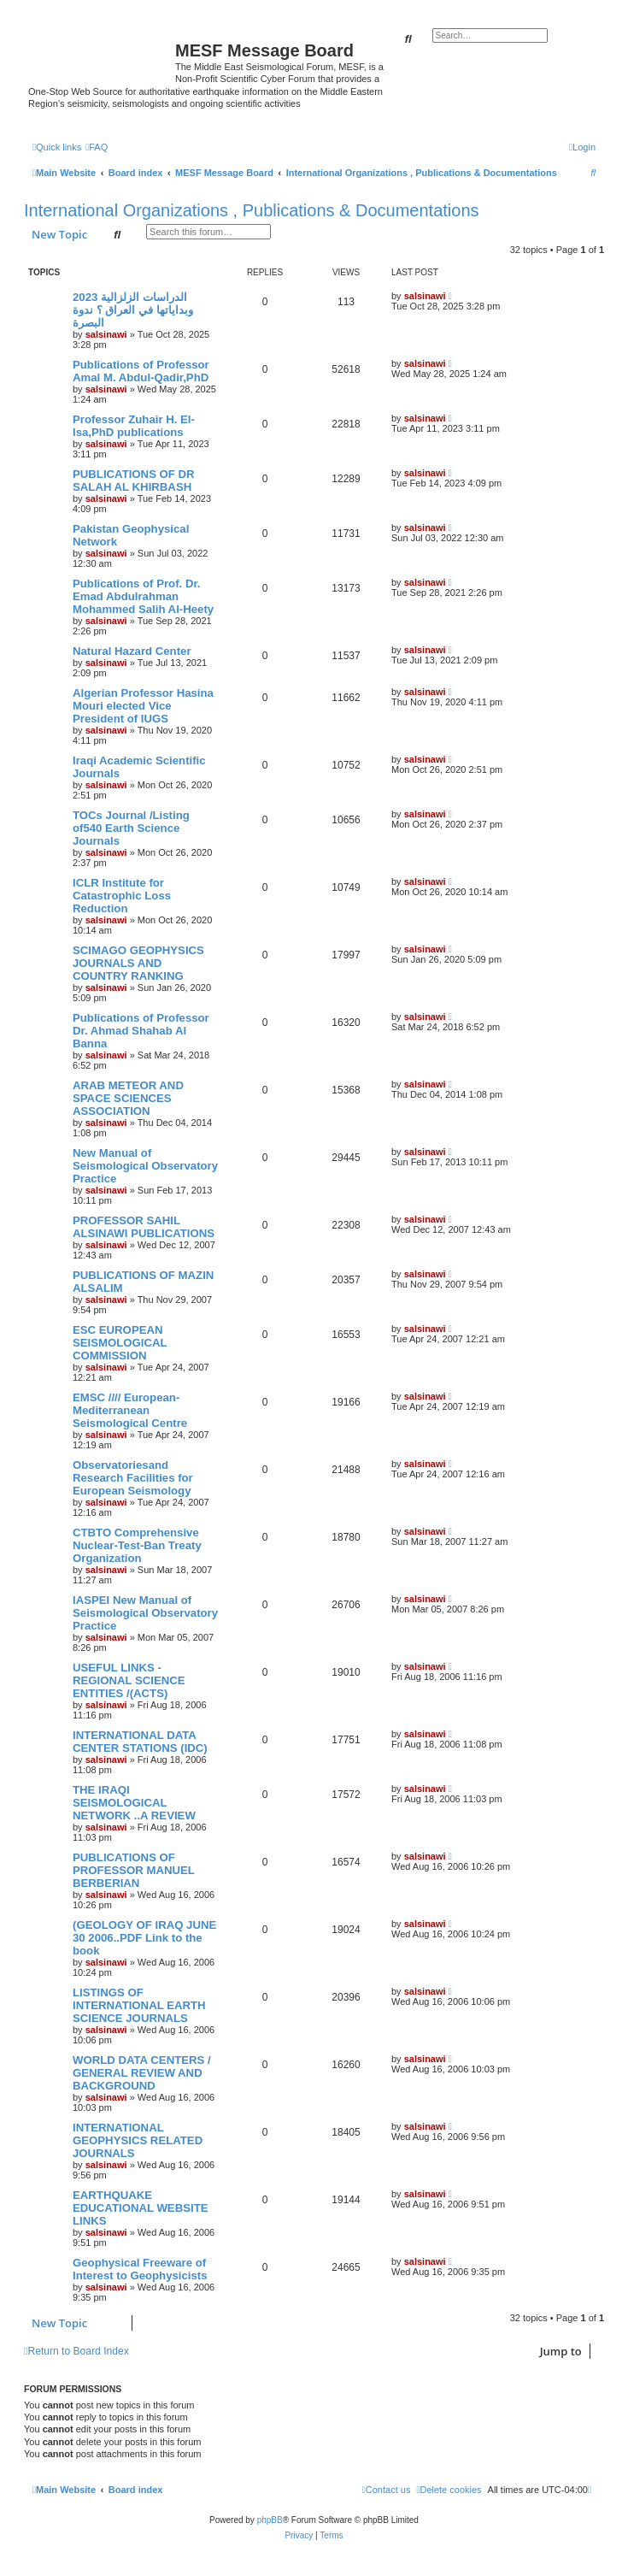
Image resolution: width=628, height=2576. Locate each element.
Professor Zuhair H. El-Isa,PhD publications (134, 426)
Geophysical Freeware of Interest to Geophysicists (140, 2269)
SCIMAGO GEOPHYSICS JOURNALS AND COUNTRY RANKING (138, 963)
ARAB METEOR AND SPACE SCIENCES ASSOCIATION (128, 1098)
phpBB (270, 2520)
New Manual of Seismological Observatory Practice (145, 1166)
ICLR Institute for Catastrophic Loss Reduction (122, 895)
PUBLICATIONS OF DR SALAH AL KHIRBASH (134, 480)
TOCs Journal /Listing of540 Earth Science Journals (131, 828)
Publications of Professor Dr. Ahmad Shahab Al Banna (141, 1030)
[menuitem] (96, 147)
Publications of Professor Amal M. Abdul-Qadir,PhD (141, 371)
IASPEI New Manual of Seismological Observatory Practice (145, 1613)
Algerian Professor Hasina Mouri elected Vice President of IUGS (143, 706)
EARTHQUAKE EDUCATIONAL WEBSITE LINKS (140, 2208)
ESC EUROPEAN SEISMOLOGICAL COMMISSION (120, 1342)
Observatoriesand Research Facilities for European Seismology (133, 1478)
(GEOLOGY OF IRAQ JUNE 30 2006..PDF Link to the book (144, 1938)
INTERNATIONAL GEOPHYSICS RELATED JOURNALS (137, 2140)
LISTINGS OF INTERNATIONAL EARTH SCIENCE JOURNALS (139, 2005)
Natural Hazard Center (132, 651)
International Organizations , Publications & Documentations (251, 210)
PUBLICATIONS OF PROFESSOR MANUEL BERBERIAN (134, 1870)
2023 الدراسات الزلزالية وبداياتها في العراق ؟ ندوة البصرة (133, 310)
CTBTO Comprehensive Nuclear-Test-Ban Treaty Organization (137, 1545)
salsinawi (106, 334)
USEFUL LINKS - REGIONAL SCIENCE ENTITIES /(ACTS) (129, 1680)
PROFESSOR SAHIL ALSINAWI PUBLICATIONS (143, 1227)
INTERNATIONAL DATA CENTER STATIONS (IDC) (140, 1741)
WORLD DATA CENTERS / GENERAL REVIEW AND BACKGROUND (142, 2073)
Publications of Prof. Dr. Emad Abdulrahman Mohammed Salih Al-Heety (143, 596)
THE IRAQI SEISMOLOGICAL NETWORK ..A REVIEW (134, 1802)
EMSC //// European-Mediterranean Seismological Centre (130, 1410)
